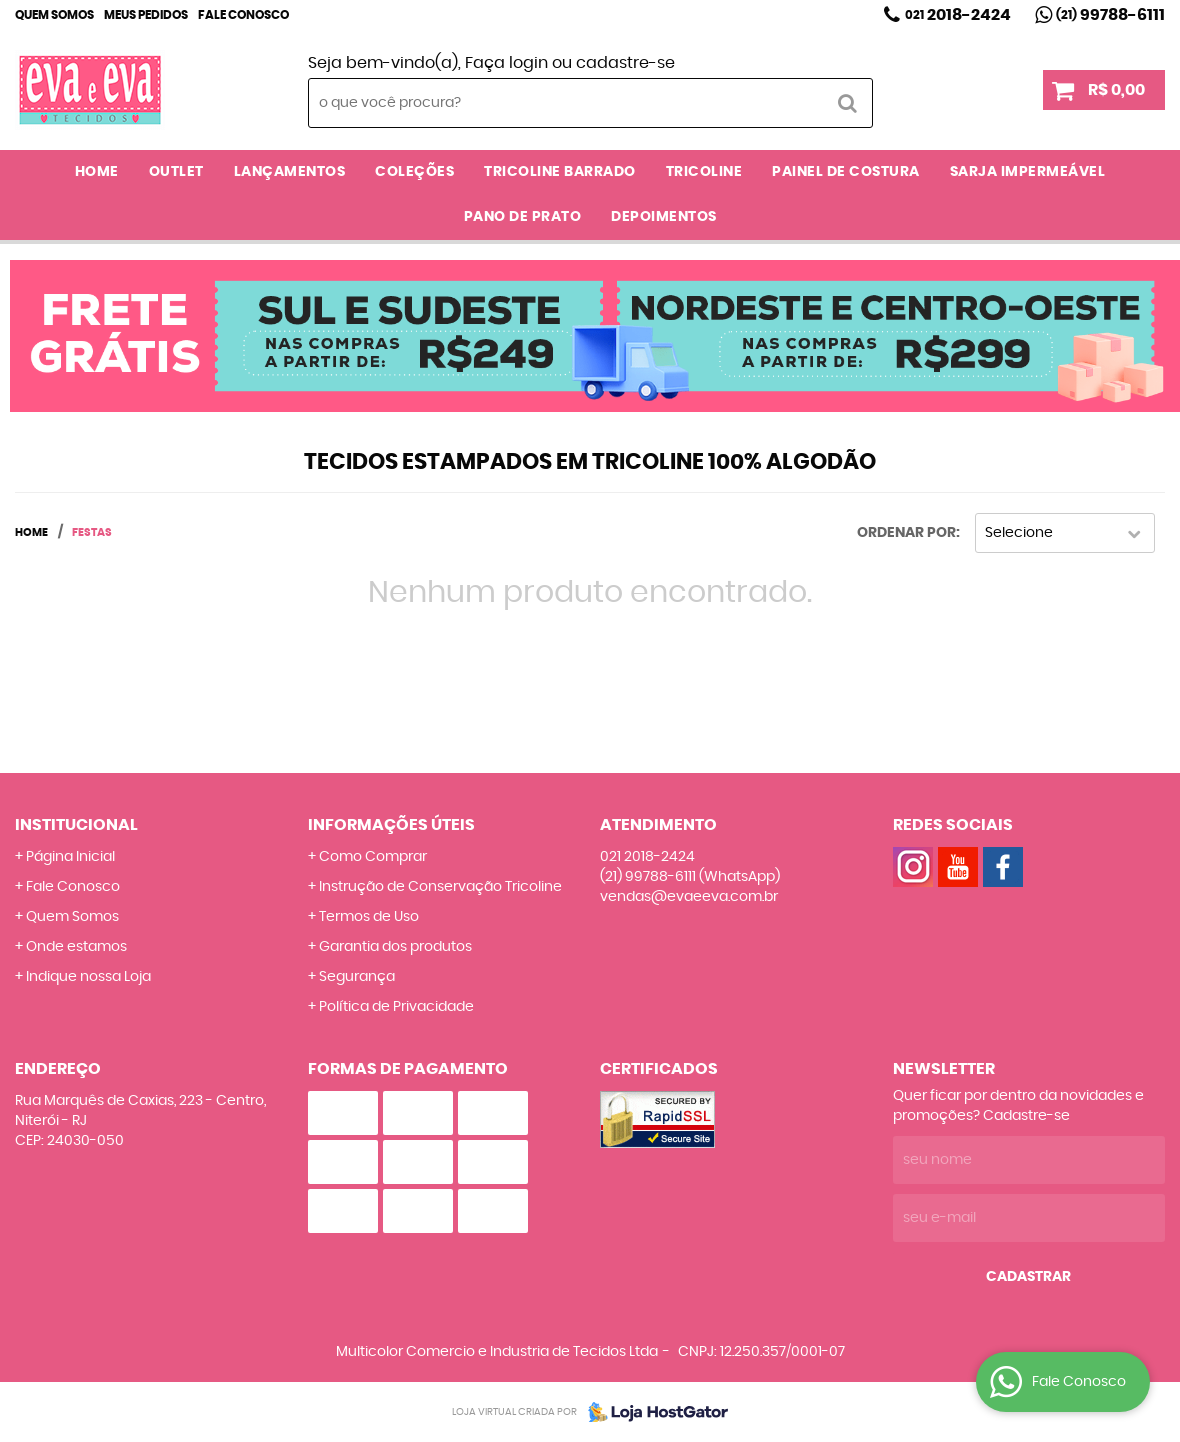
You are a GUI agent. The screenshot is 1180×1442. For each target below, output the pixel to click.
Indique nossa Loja (88, 977)
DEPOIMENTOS (664, 217)
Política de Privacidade (396, 1007)
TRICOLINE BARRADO (560, 172)
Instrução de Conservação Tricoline (440, 887)
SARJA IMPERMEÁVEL (1028, 172)
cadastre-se (625, 63)
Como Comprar (373, 857)
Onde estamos (76, 947)
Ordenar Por (906, 533)
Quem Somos (54, 15)
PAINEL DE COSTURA (846, 172)
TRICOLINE (704, 172)
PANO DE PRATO (523, 217)
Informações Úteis (391, 825)
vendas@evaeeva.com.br (689, 897)
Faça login (506, 63)
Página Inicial (70, 857)
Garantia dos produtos (395, 947)
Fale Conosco (243, 15)
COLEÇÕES (414, 172)
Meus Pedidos (146, 15)
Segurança (357, 977)
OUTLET (176, 172)
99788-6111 (1110, 15)
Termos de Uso (369, 917)
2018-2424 (958, 15)
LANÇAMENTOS (290, 172)
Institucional (76, 825)
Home (97, 172)
